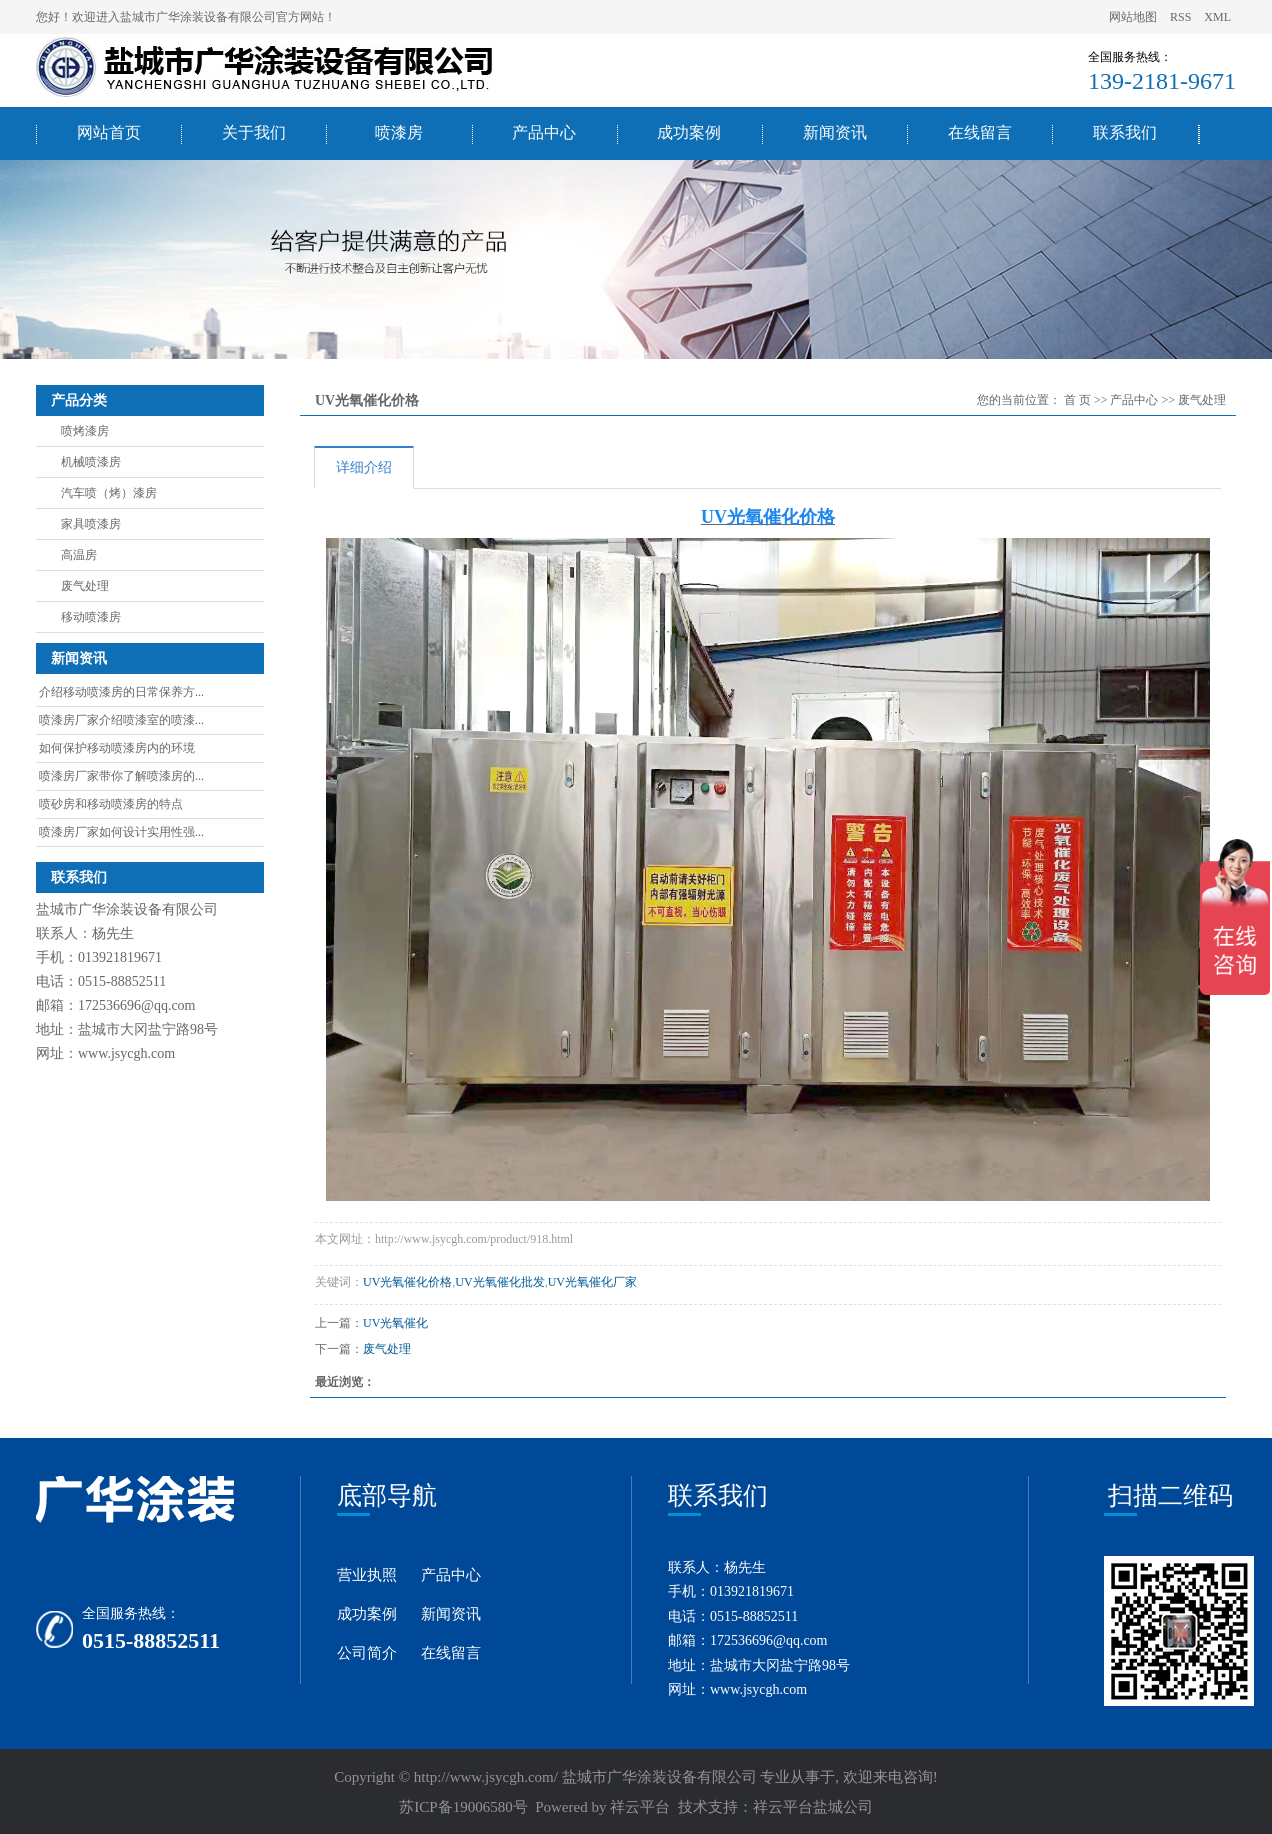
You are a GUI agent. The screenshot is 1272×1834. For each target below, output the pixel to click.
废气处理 (85, 586)
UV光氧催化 (395, 1323)
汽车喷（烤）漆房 (109, 493)
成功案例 (689, 132)
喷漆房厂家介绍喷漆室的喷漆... (121, 720)
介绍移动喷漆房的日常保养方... (121, 692)
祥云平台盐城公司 (813, 1807)
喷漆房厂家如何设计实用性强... (121, 832)
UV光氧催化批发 (499, 1282)
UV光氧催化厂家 (592, 1282)
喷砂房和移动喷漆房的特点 (111, 804)
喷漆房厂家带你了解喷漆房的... (121, 776)
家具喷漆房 (91, 524)
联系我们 (1125, 132)
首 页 (1077, 400)
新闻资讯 (835, 132)
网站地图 (1134, 17)
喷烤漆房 (85, 431)
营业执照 (367, 1575)
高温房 (79, 555)
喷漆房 (399, 132)
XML (1217, 17)
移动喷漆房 (91, 617)
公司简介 (367, 1653)
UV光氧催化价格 (407, 1282)
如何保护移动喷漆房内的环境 (117, 748)
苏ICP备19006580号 (463, 1807)
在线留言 (980, 132)
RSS (1180, 17)
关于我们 (254, 132)
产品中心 (544, 132)
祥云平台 (640, 1807)
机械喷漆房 (91, 462)
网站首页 (109, 132)
